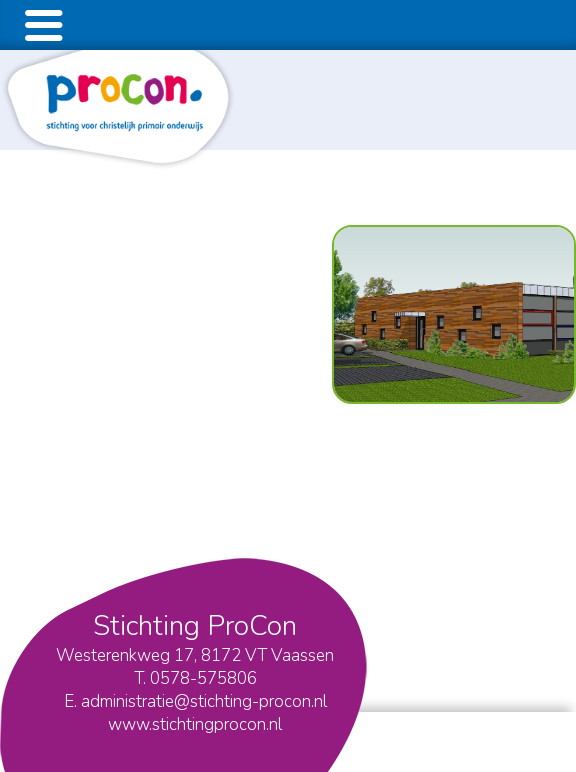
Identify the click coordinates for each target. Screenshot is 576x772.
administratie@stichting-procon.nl (204, 701)
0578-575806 (203, 678)
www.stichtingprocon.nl (195, 724)
